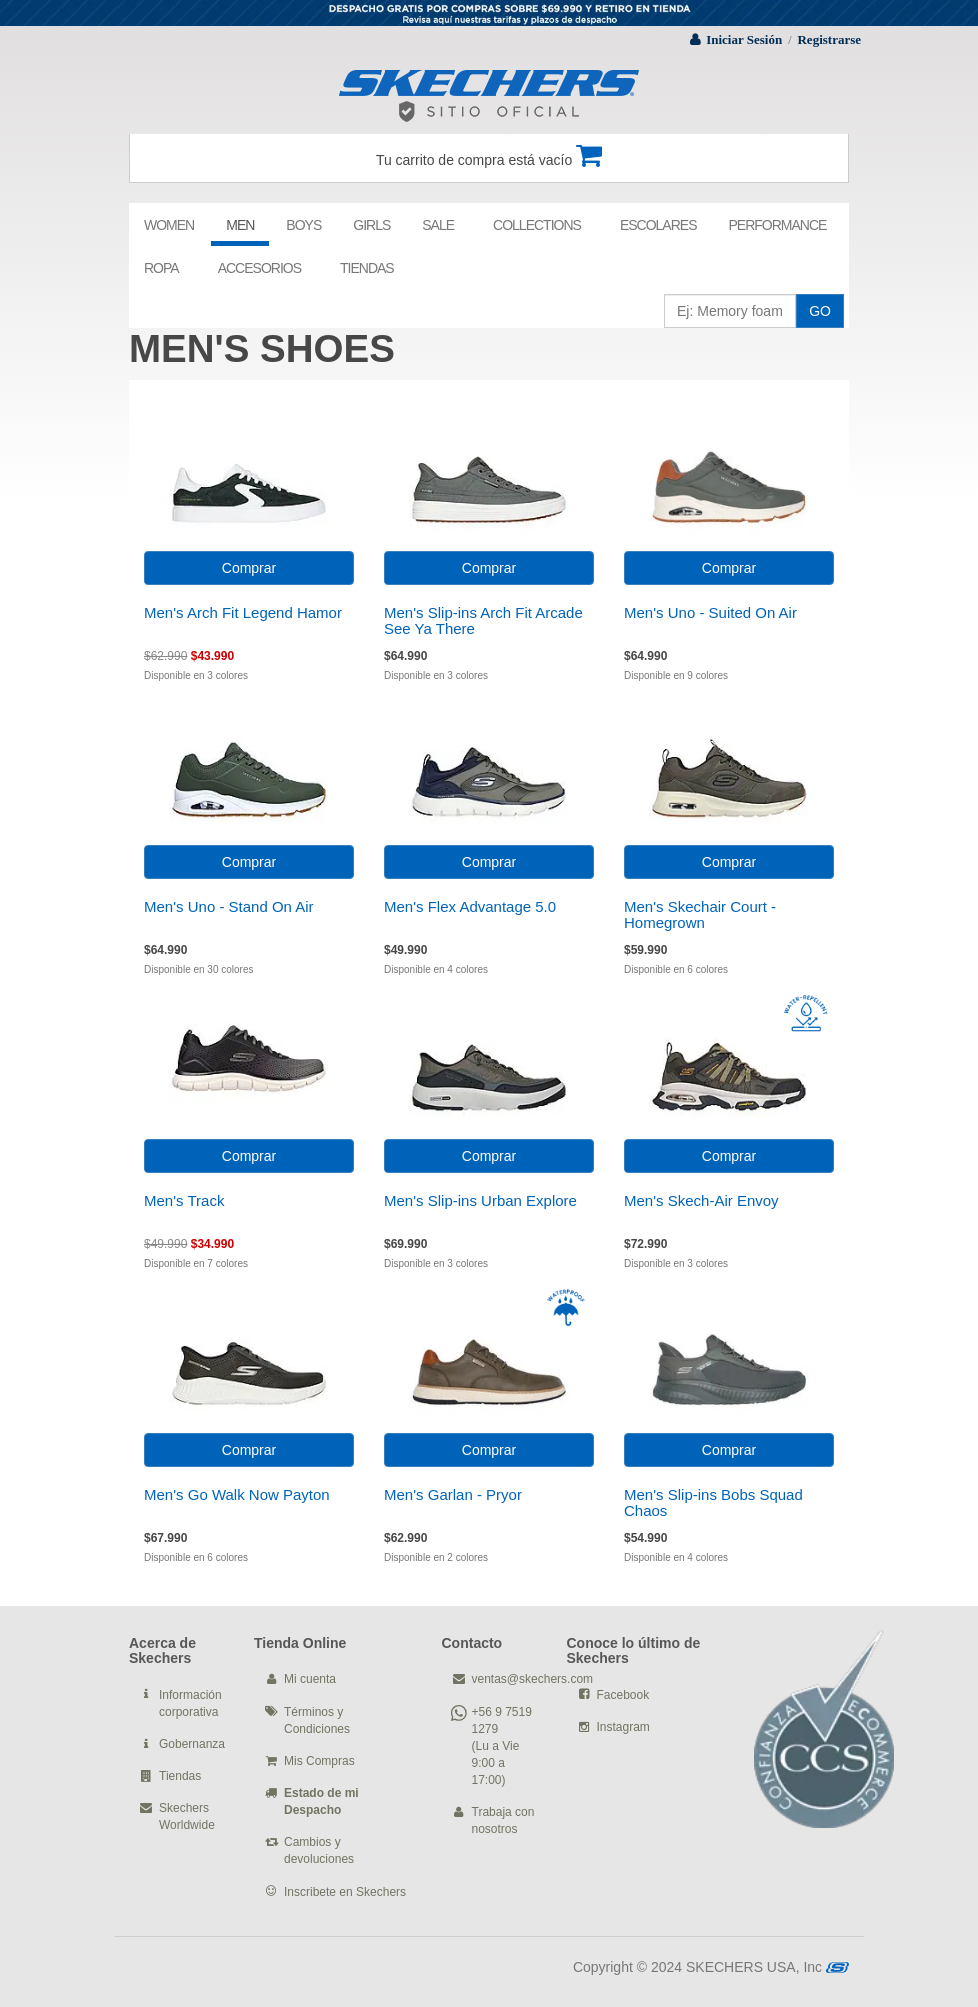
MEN (240, 225)
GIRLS (371, 225)
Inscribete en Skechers (345, 1892)
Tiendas (180, 1776)
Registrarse (829, 39)
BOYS (303, 225)
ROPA (161, 268)
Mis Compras (319, 1761)
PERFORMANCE (777, 225)
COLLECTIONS (537, 225)
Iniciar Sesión (744, 39)
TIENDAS (367, 268)
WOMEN (169, 225)
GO (820, 311)
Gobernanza (192, 1744)
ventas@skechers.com (533, 1679)
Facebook (623, 1695)
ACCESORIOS (259, 268)
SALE (438, 225)
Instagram (623, 1727)
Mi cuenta (310, 1679)
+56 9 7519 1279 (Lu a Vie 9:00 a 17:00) (502, 1746)
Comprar (249, 568)
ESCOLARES (658, 225)
